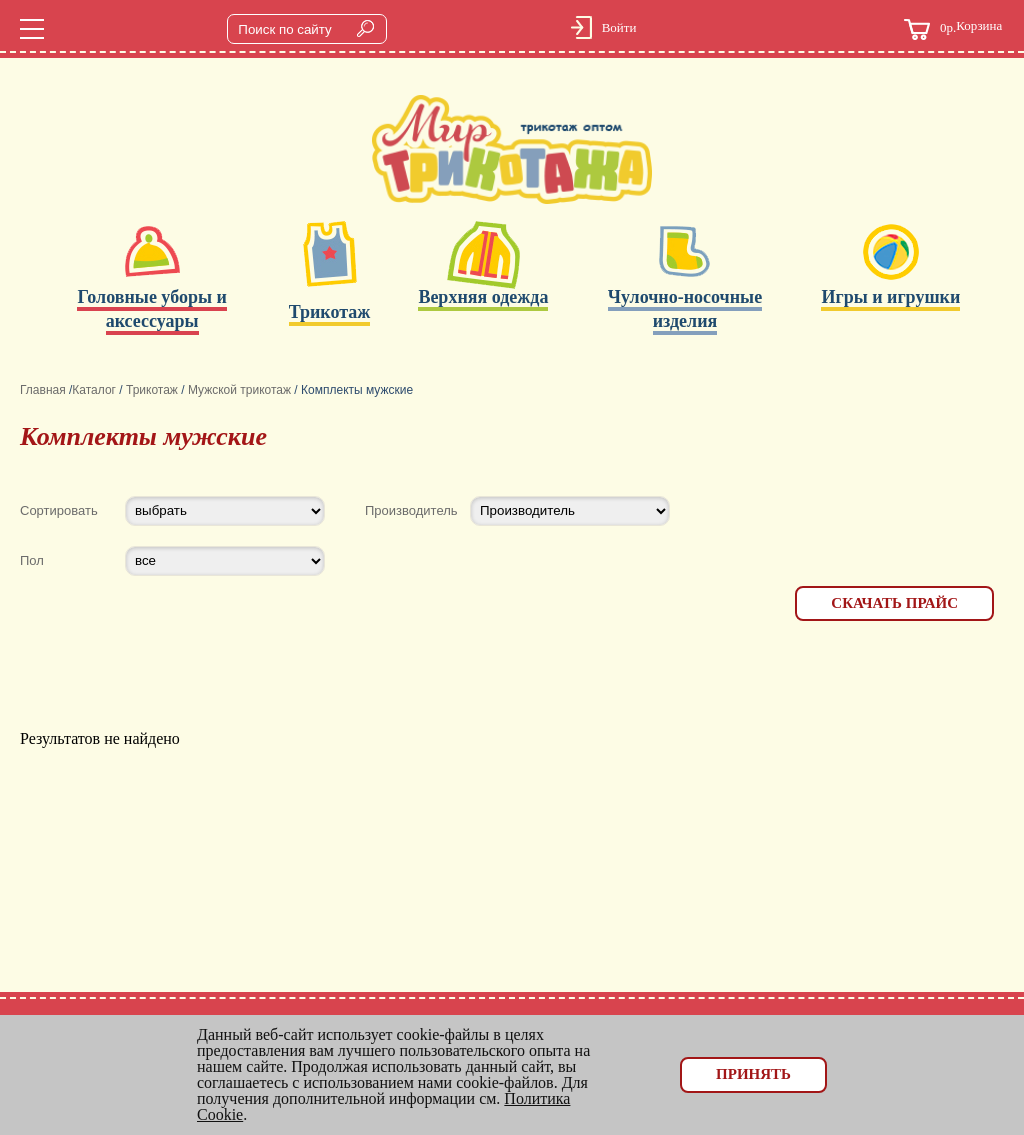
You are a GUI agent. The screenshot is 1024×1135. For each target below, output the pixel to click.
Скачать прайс (894, 603)
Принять (753, 1074)
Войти (619, 27)
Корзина (953, 29)
